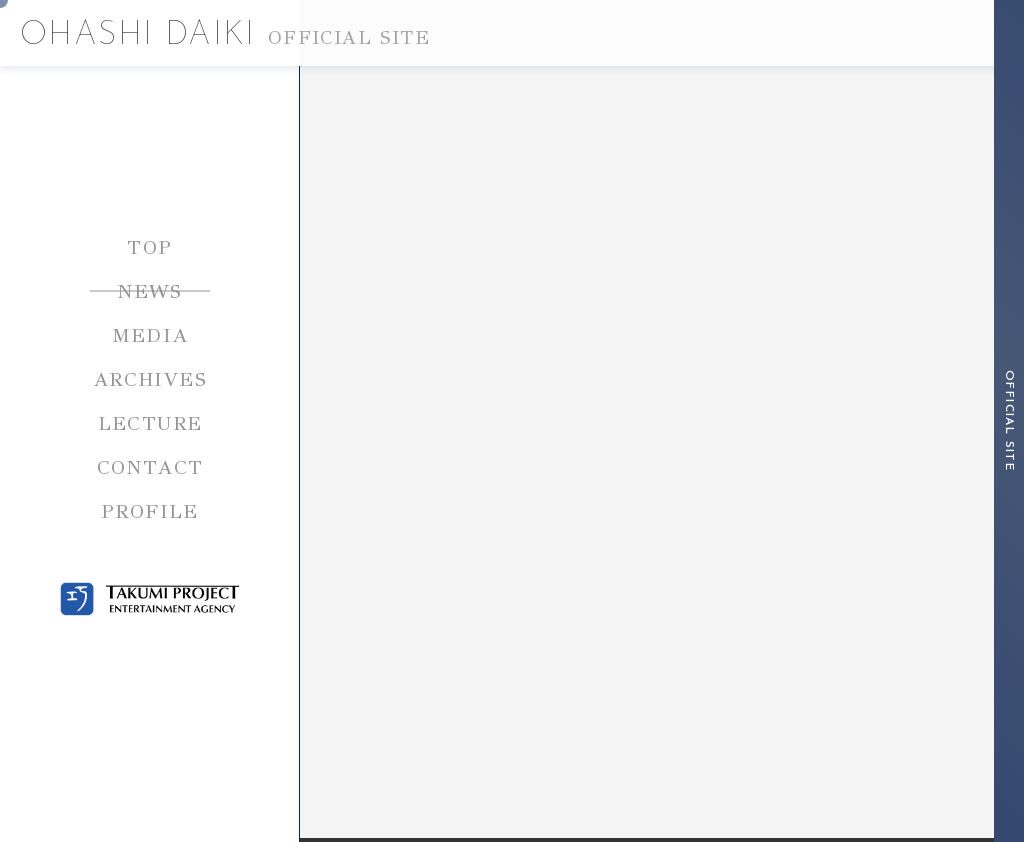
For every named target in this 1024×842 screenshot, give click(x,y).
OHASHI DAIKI (225, 36)
